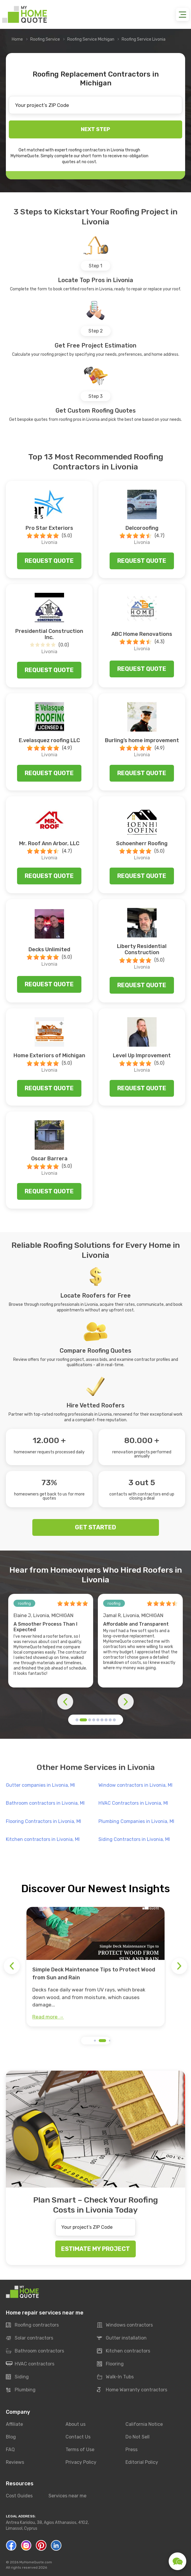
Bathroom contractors (35, 2351)
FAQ (10, 2449)
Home (17, 39)
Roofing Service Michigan (90, 39)
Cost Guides (19, 2496)
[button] (77, 1719)
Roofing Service (45, 39)
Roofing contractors (32, 2325)
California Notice (144, 2424)
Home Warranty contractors (132, 2390)
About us (76, 2424)
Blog (11, 2437)
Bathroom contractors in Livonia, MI (45, 1803)
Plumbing (21, 2390)
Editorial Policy (141, 2462)
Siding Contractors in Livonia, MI (134, 1839)
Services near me (67, 2496)
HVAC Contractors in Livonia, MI (133, 1803)
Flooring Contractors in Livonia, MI (43, 1821)
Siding (17, 2377)
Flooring (110, 2364)
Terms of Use (80, 2449)
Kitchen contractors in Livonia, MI (43, 1839)
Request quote (49, 560)
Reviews (15, 2462)
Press (131, 2449)
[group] (95, 1966)
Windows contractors (125, 2325)
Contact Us (78, 2437)
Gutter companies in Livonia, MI (40, 1785)
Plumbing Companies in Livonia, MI (136, 1821)
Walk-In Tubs (115, 2377)
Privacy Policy (81, 2462)
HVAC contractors (30, 2364)
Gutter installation (122, 2338)
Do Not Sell (137, 2437)
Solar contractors (29, 2338)
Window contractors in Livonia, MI (135, 1785)
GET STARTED (95, 1527)
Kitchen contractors (123, 2351)
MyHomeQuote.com (35, 2562)
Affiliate (14, 2424)
